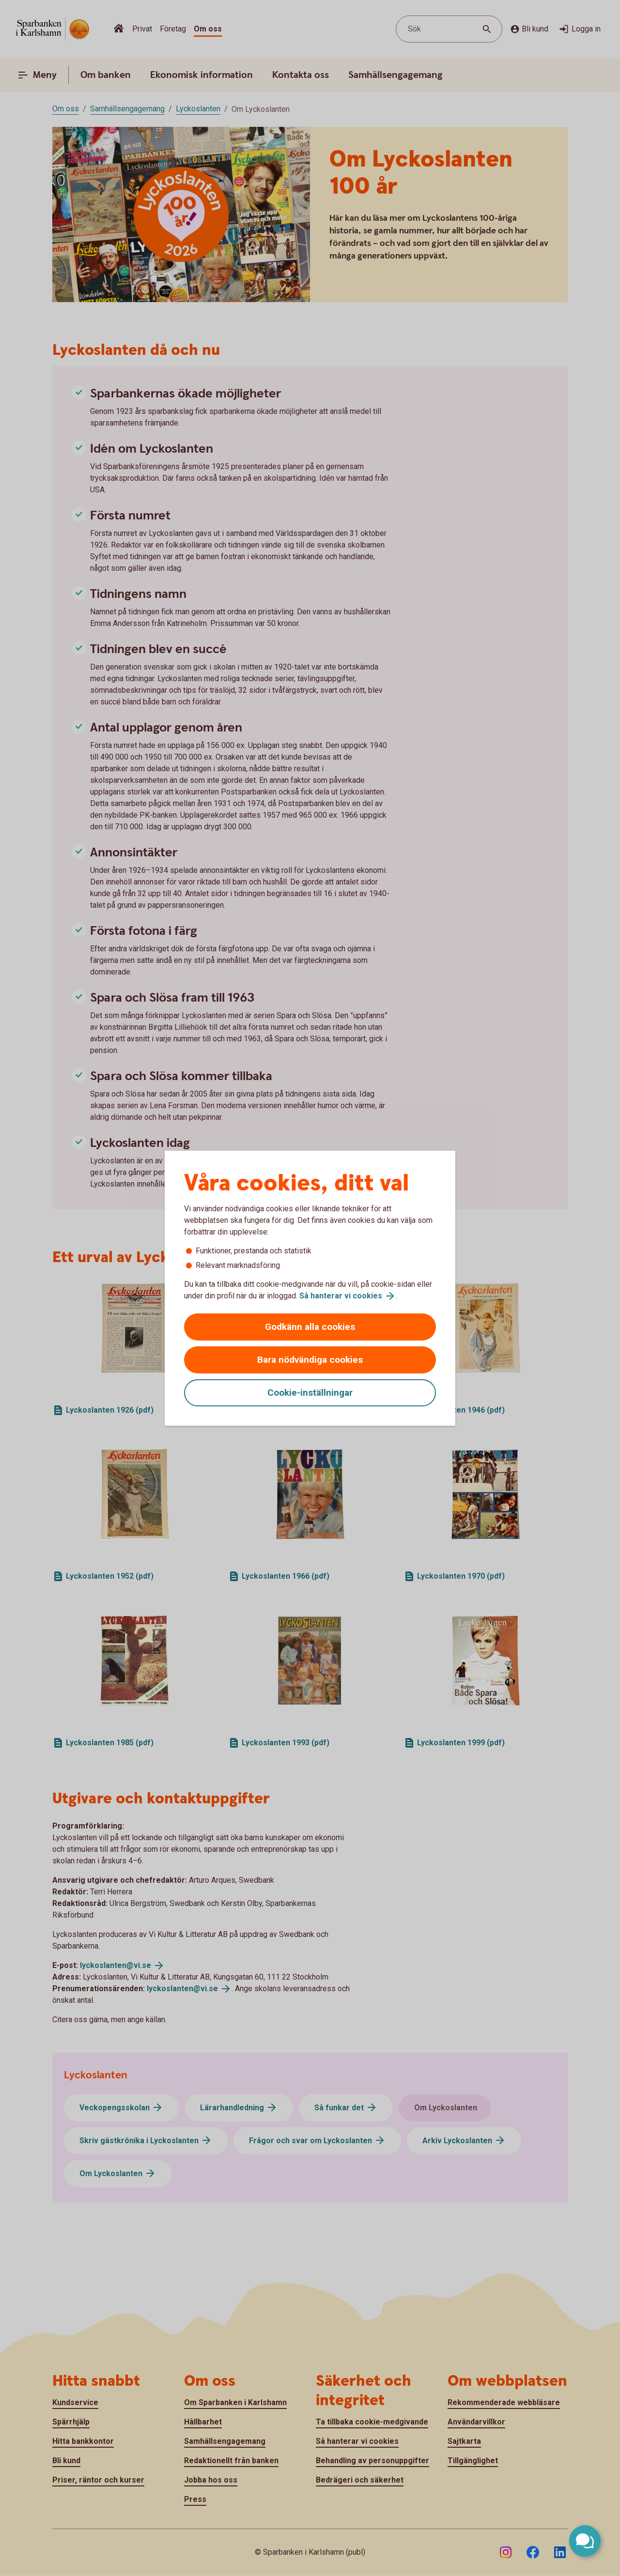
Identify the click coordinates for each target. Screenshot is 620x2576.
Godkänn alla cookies (310, 1326)
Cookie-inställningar (310, 1392)
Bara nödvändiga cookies (310, 1359)
